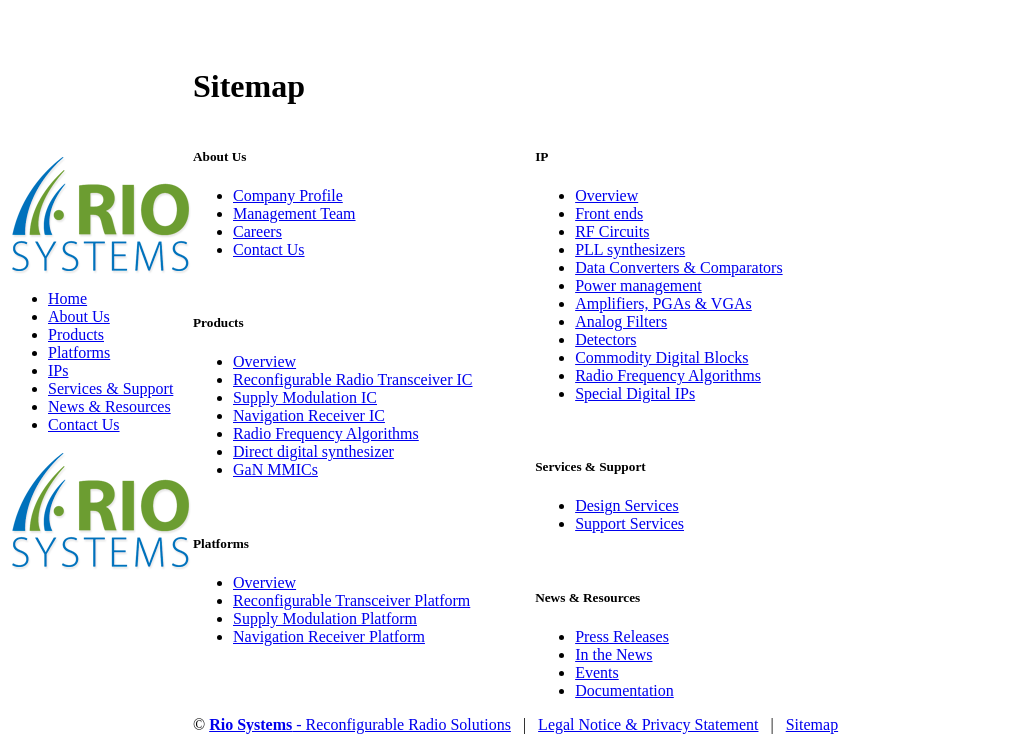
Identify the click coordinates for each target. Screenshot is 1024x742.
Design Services (627, 505)
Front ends (609, 213)
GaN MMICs (275, 469)
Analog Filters (621, 321)
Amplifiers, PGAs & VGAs (663, 303)
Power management (638, 285)
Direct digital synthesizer (313, 451)
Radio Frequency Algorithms (326, 433)
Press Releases (622, 636)
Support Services (629, 523)
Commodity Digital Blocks (661, 357)
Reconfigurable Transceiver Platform (351, 600)
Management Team (294, 213)
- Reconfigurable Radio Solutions (360, 724)
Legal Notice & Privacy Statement (648, 724)
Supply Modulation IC (305, 397)
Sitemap (812, 724)
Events (597, 672)
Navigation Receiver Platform (329, 636)
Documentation (624, 690)
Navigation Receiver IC (309, 415)
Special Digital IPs (635, 393)
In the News (613, 654)
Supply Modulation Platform (325, 618)
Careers (257, 231)
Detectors (605, 339)
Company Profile (288, 195)
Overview (264, 361)
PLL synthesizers (630, 249)
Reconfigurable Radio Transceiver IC (353, 379)
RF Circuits (612, 231)
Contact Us (269, 249)
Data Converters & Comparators (679, 267)
